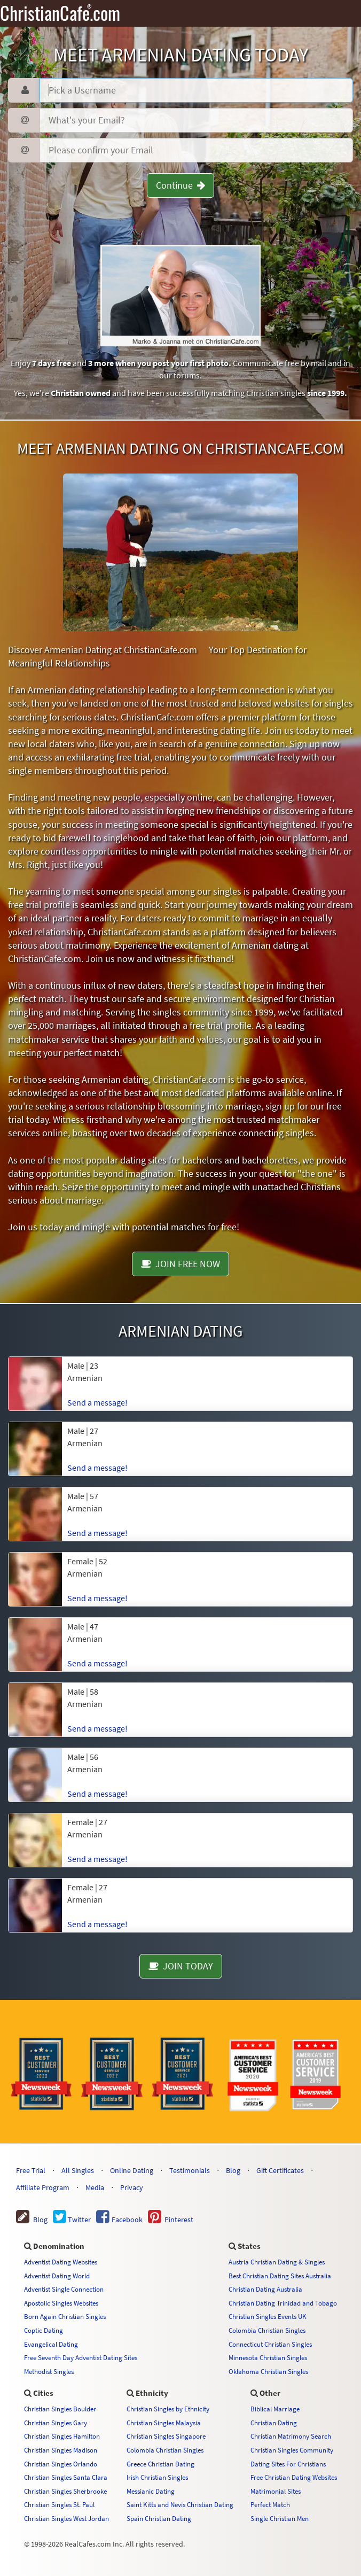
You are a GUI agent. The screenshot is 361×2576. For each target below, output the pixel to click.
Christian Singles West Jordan (66, 2518)
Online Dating (131, 2170)
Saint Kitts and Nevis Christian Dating (180, 2504)
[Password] (196, 120)
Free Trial (30, 2170)
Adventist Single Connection (64, 2289)
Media (94, 2187)
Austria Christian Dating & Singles (277, 2261)
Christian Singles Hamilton (62, 2436)
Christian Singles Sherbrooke (65, 2491)
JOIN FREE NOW (180, 1264)
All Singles (77, 2170)
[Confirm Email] (196, 150)
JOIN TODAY (180, 1966)
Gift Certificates (280, 2170)
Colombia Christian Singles (267, 2330)
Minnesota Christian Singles (268, 2357)
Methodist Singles (49, 2371)
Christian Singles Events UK (268, 2316)
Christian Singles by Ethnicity (168, 2408)
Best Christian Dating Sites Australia (280, 2275)
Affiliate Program (42, 2187)
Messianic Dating (151, 2491)
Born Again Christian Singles (65, 2316)
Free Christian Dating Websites (293, 2477)
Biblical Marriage (275, 2408)
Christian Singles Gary (55, 2422)
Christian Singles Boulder (60, 2408)
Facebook (119, 2219)
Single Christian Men (279, 2518)
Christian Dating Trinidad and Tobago (283, 2303)
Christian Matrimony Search (290, 2436)
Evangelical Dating (51, 2344)
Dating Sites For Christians (288, 2463)
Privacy (131, 2187)
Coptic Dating (43, 2330)
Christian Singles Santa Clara (65, 2477)
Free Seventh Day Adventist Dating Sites (80, 2357)
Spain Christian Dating (159, 2518)
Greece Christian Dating (160, 2463)
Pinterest (170, 2219)
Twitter (72, 2219)
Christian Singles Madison (60, 2450)
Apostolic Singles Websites (61, 2303)
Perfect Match (270, 2504)
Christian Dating (273, 2422)
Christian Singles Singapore (166, 2436)
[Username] (196, 90)
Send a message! (97, 1402)
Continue (180, 185)
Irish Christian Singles (157, 2477)
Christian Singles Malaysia (164, 2422)
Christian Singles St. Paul (59, 2504)
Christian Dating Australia (265, 2289)
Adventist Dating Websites (60, 2261)
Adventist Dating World (57, 2275)
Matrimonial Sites (275, 2491)
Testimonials (189, 2170)
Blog (233, 2170)
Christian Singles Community (291, 2450)
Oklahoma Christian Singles (268, 2371)
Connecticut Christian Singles (270, 2344)
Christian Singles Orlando (60, 2463)
